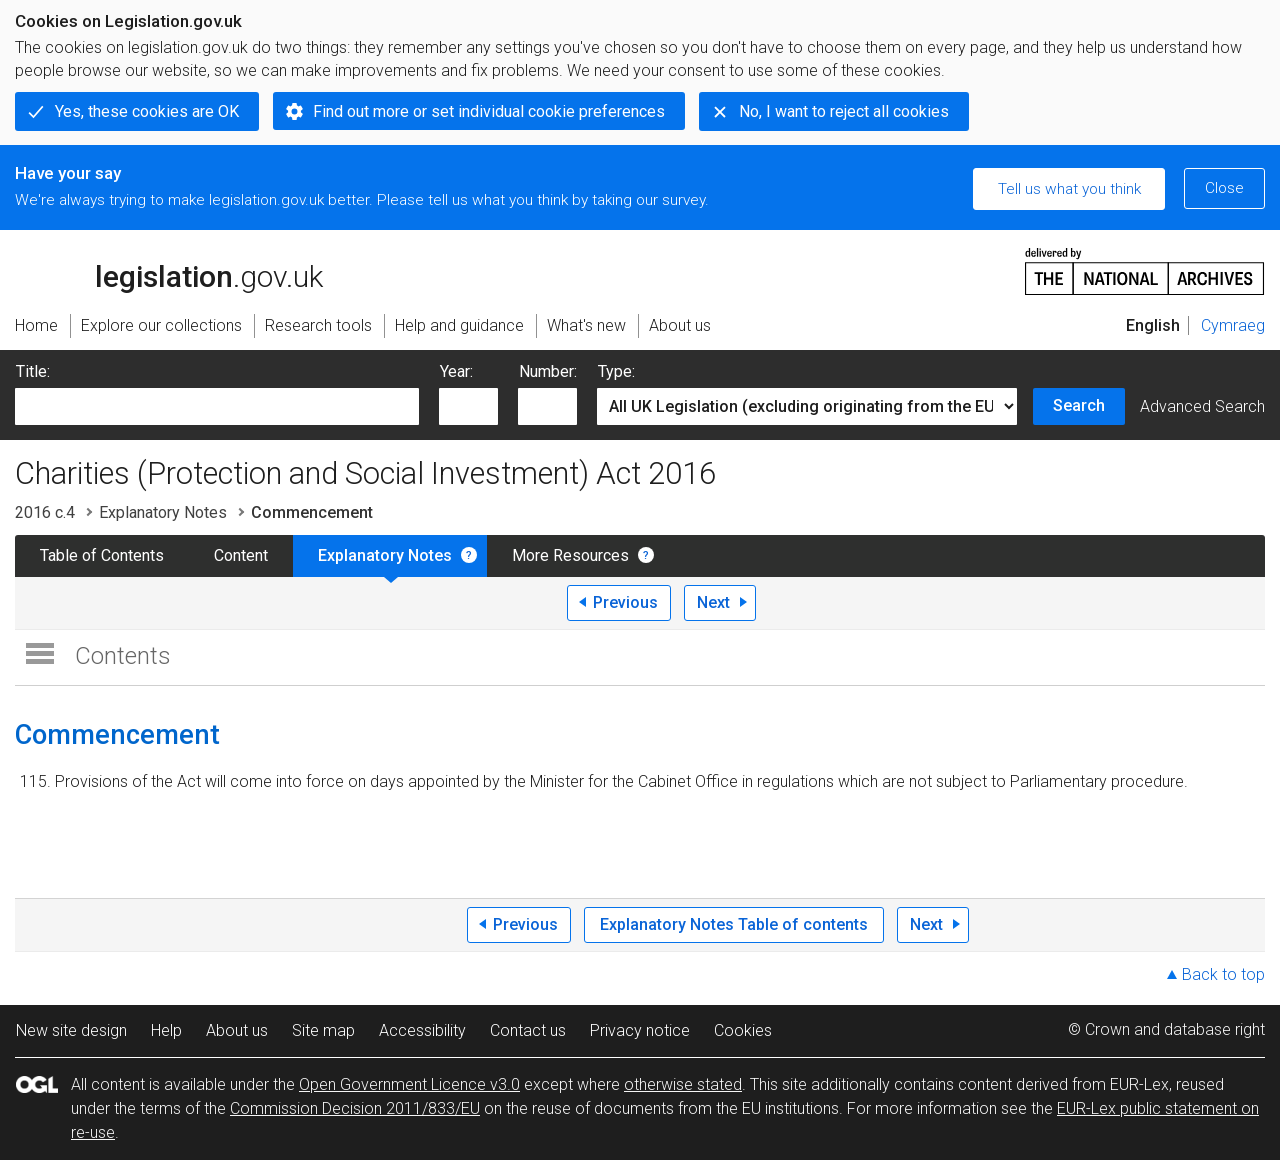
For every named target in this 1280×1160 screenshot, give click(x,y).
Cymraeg (1233, 325)
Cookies (743, 1030)
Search (1079, 405)
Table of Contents (102, 555)
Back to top (1223, 974)
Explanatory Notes (163, 512)
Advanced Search (1202, 406)
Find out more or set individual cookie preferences (489, 111)
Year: (456, 371)
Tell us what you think (1069, 189)
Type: (616, 371)
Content (241, 555)
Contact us (528, 1030)
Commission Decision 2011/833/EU (355, 1108)
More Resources (570, 555)
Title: (33, 371)
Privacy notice (640, 1030)
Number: (548, 371)
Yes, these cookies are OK (147, 111)
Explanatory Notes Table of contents (734, 924)
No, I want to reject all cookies (844, 111)
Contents (123, 656)
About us (237, 1030)
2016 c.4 (45, 512)
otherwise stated (683, 1084)
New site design (71, 1030)
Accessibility (422, 1030)
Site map (323, 1030)
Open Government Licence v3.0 (409, 1084)
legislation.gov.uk (169, 270)
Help (166, 1030)
